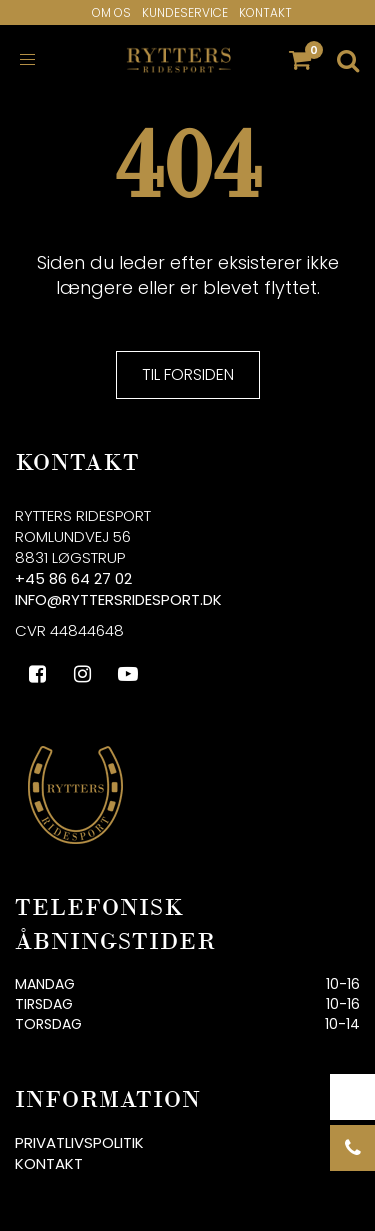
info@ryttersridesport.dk (118, 599)
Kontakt (265, 12)
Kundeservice (185, 12)
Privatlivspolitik (79, 1142)
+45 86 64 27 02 (73, 578)
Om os (111, 12)
